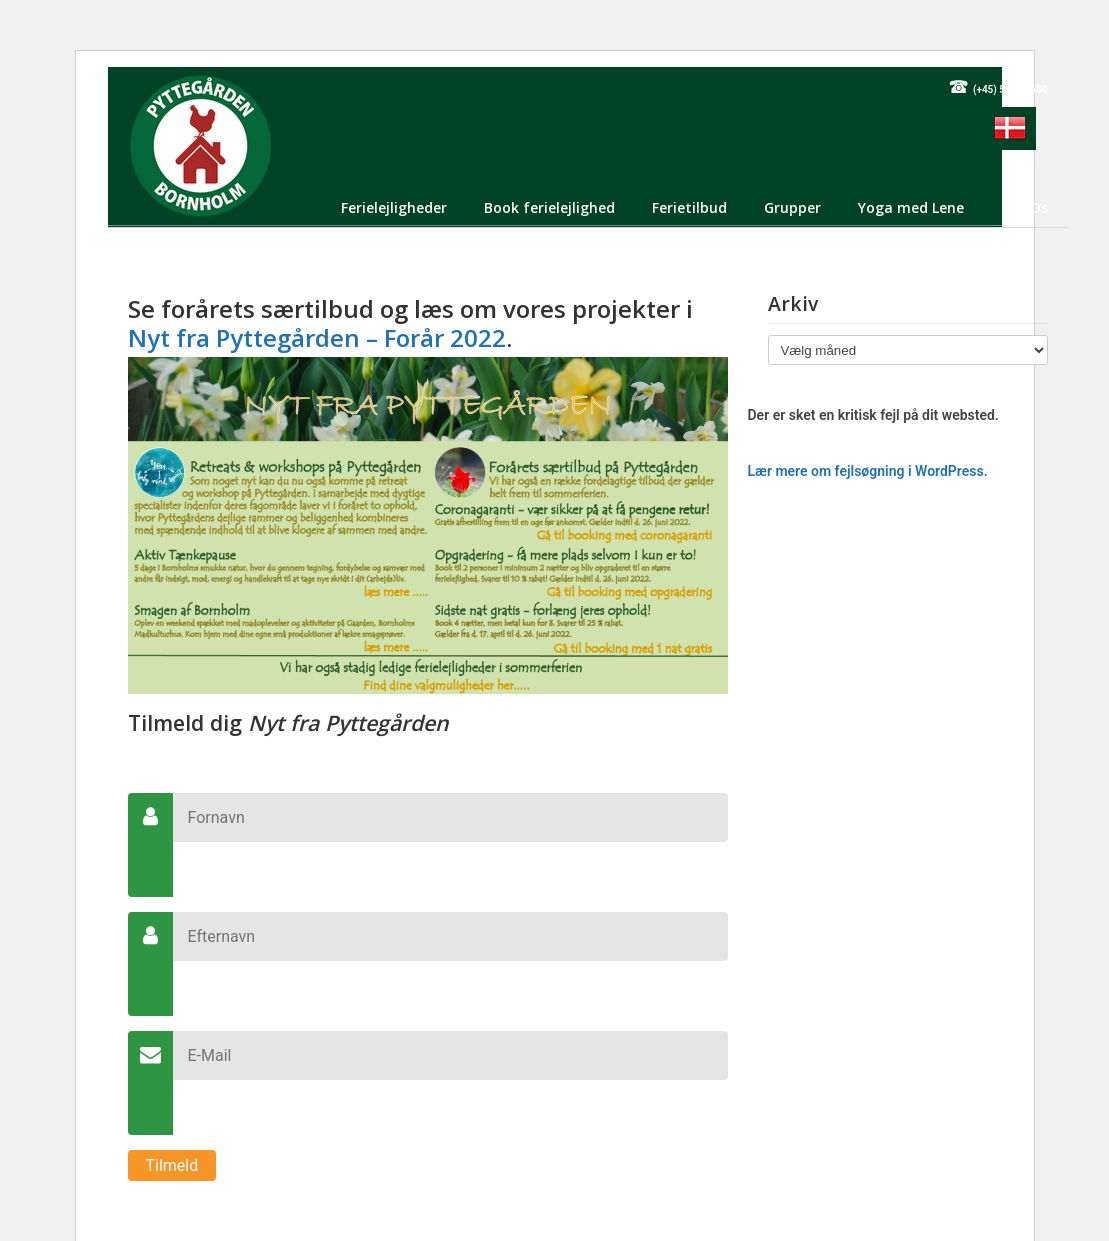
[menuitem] (1010, 128)
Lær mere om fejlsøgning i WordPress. (868, 471)
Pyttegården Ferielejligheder (200, 145)
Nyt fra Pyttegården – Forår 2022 (317, 337)
